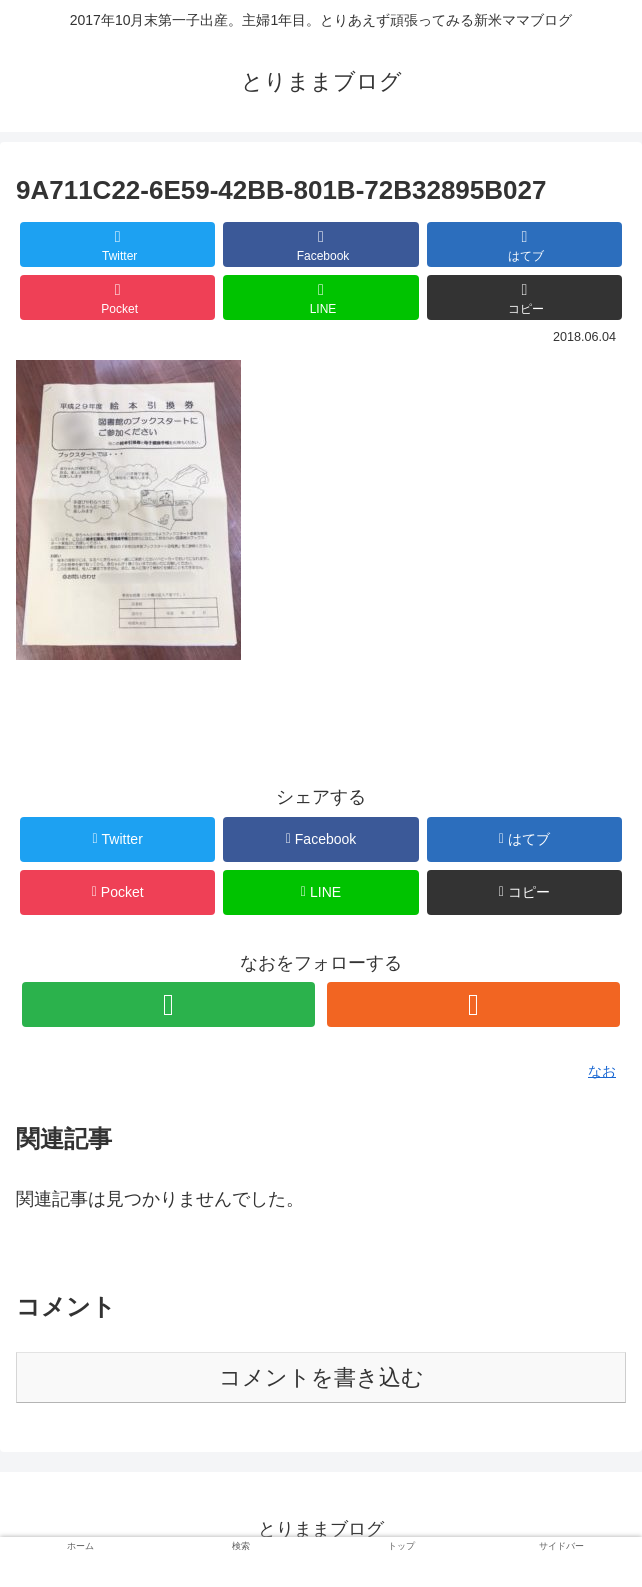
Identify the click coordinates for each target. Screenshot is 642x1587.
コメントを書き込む (321, 1377)
